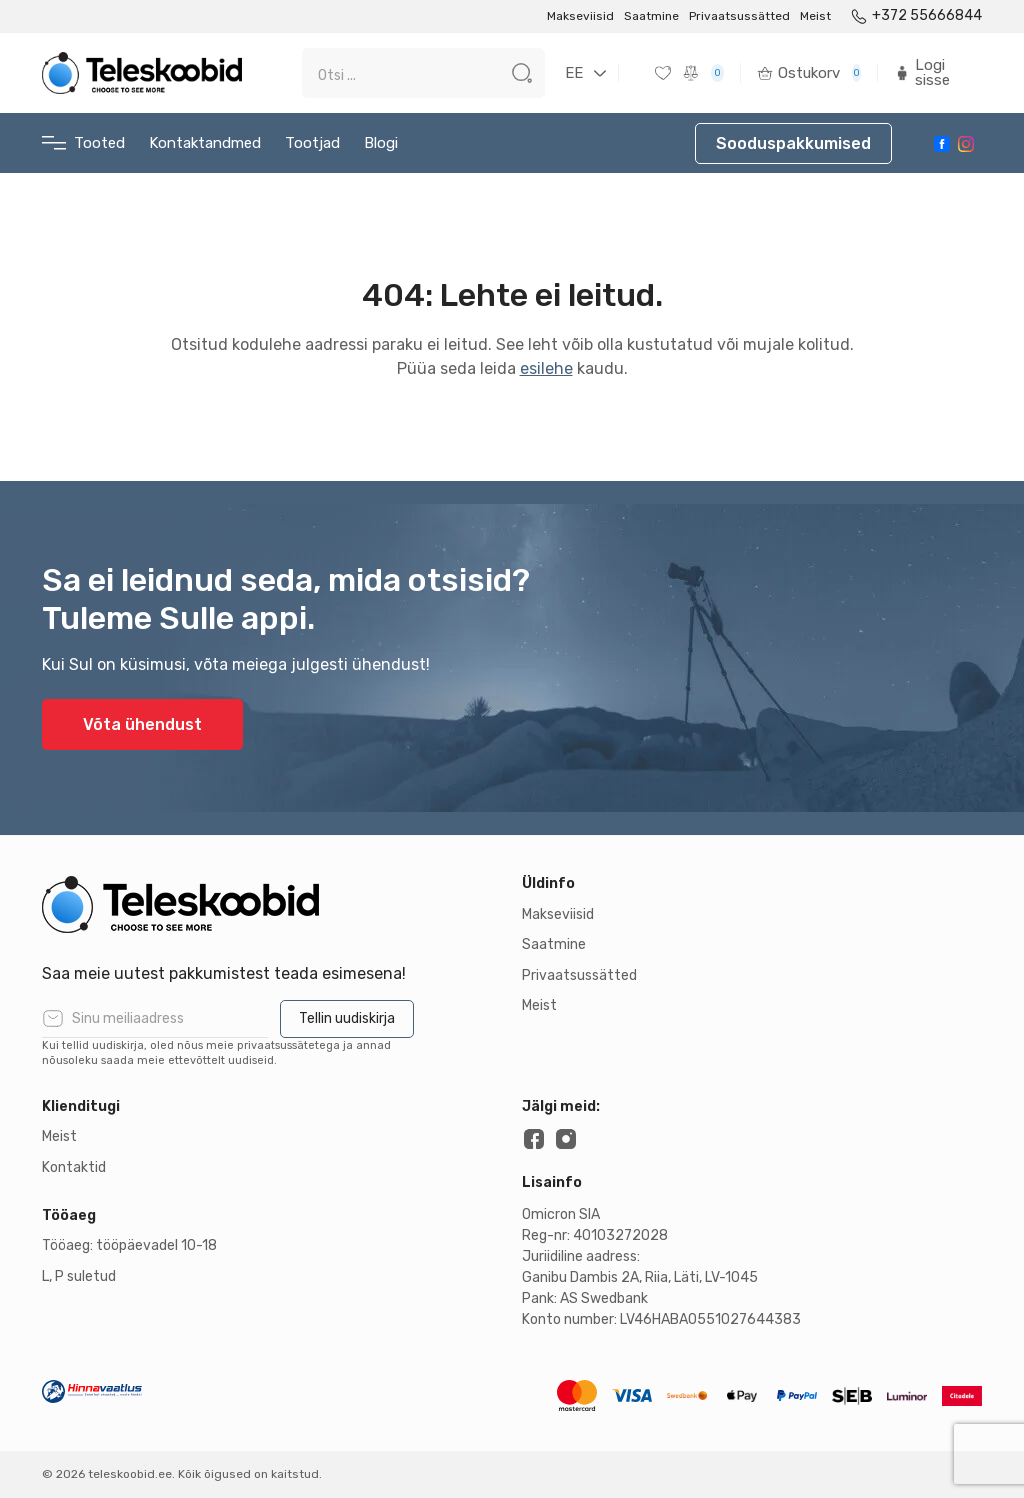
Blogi (381, 143)
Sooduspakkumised (793, 143)
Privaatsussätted (739, 16)
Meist (815, 16)
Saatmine (651, 16)
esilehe (546, 368)
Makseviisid (580, 16)
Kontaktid (74, 1167)
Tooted (83, 143)
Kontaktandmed (205, 143)
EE (574, 73)
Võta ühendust (142, 724)
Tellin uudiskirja (347, 1018)
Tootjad (312, 143)
